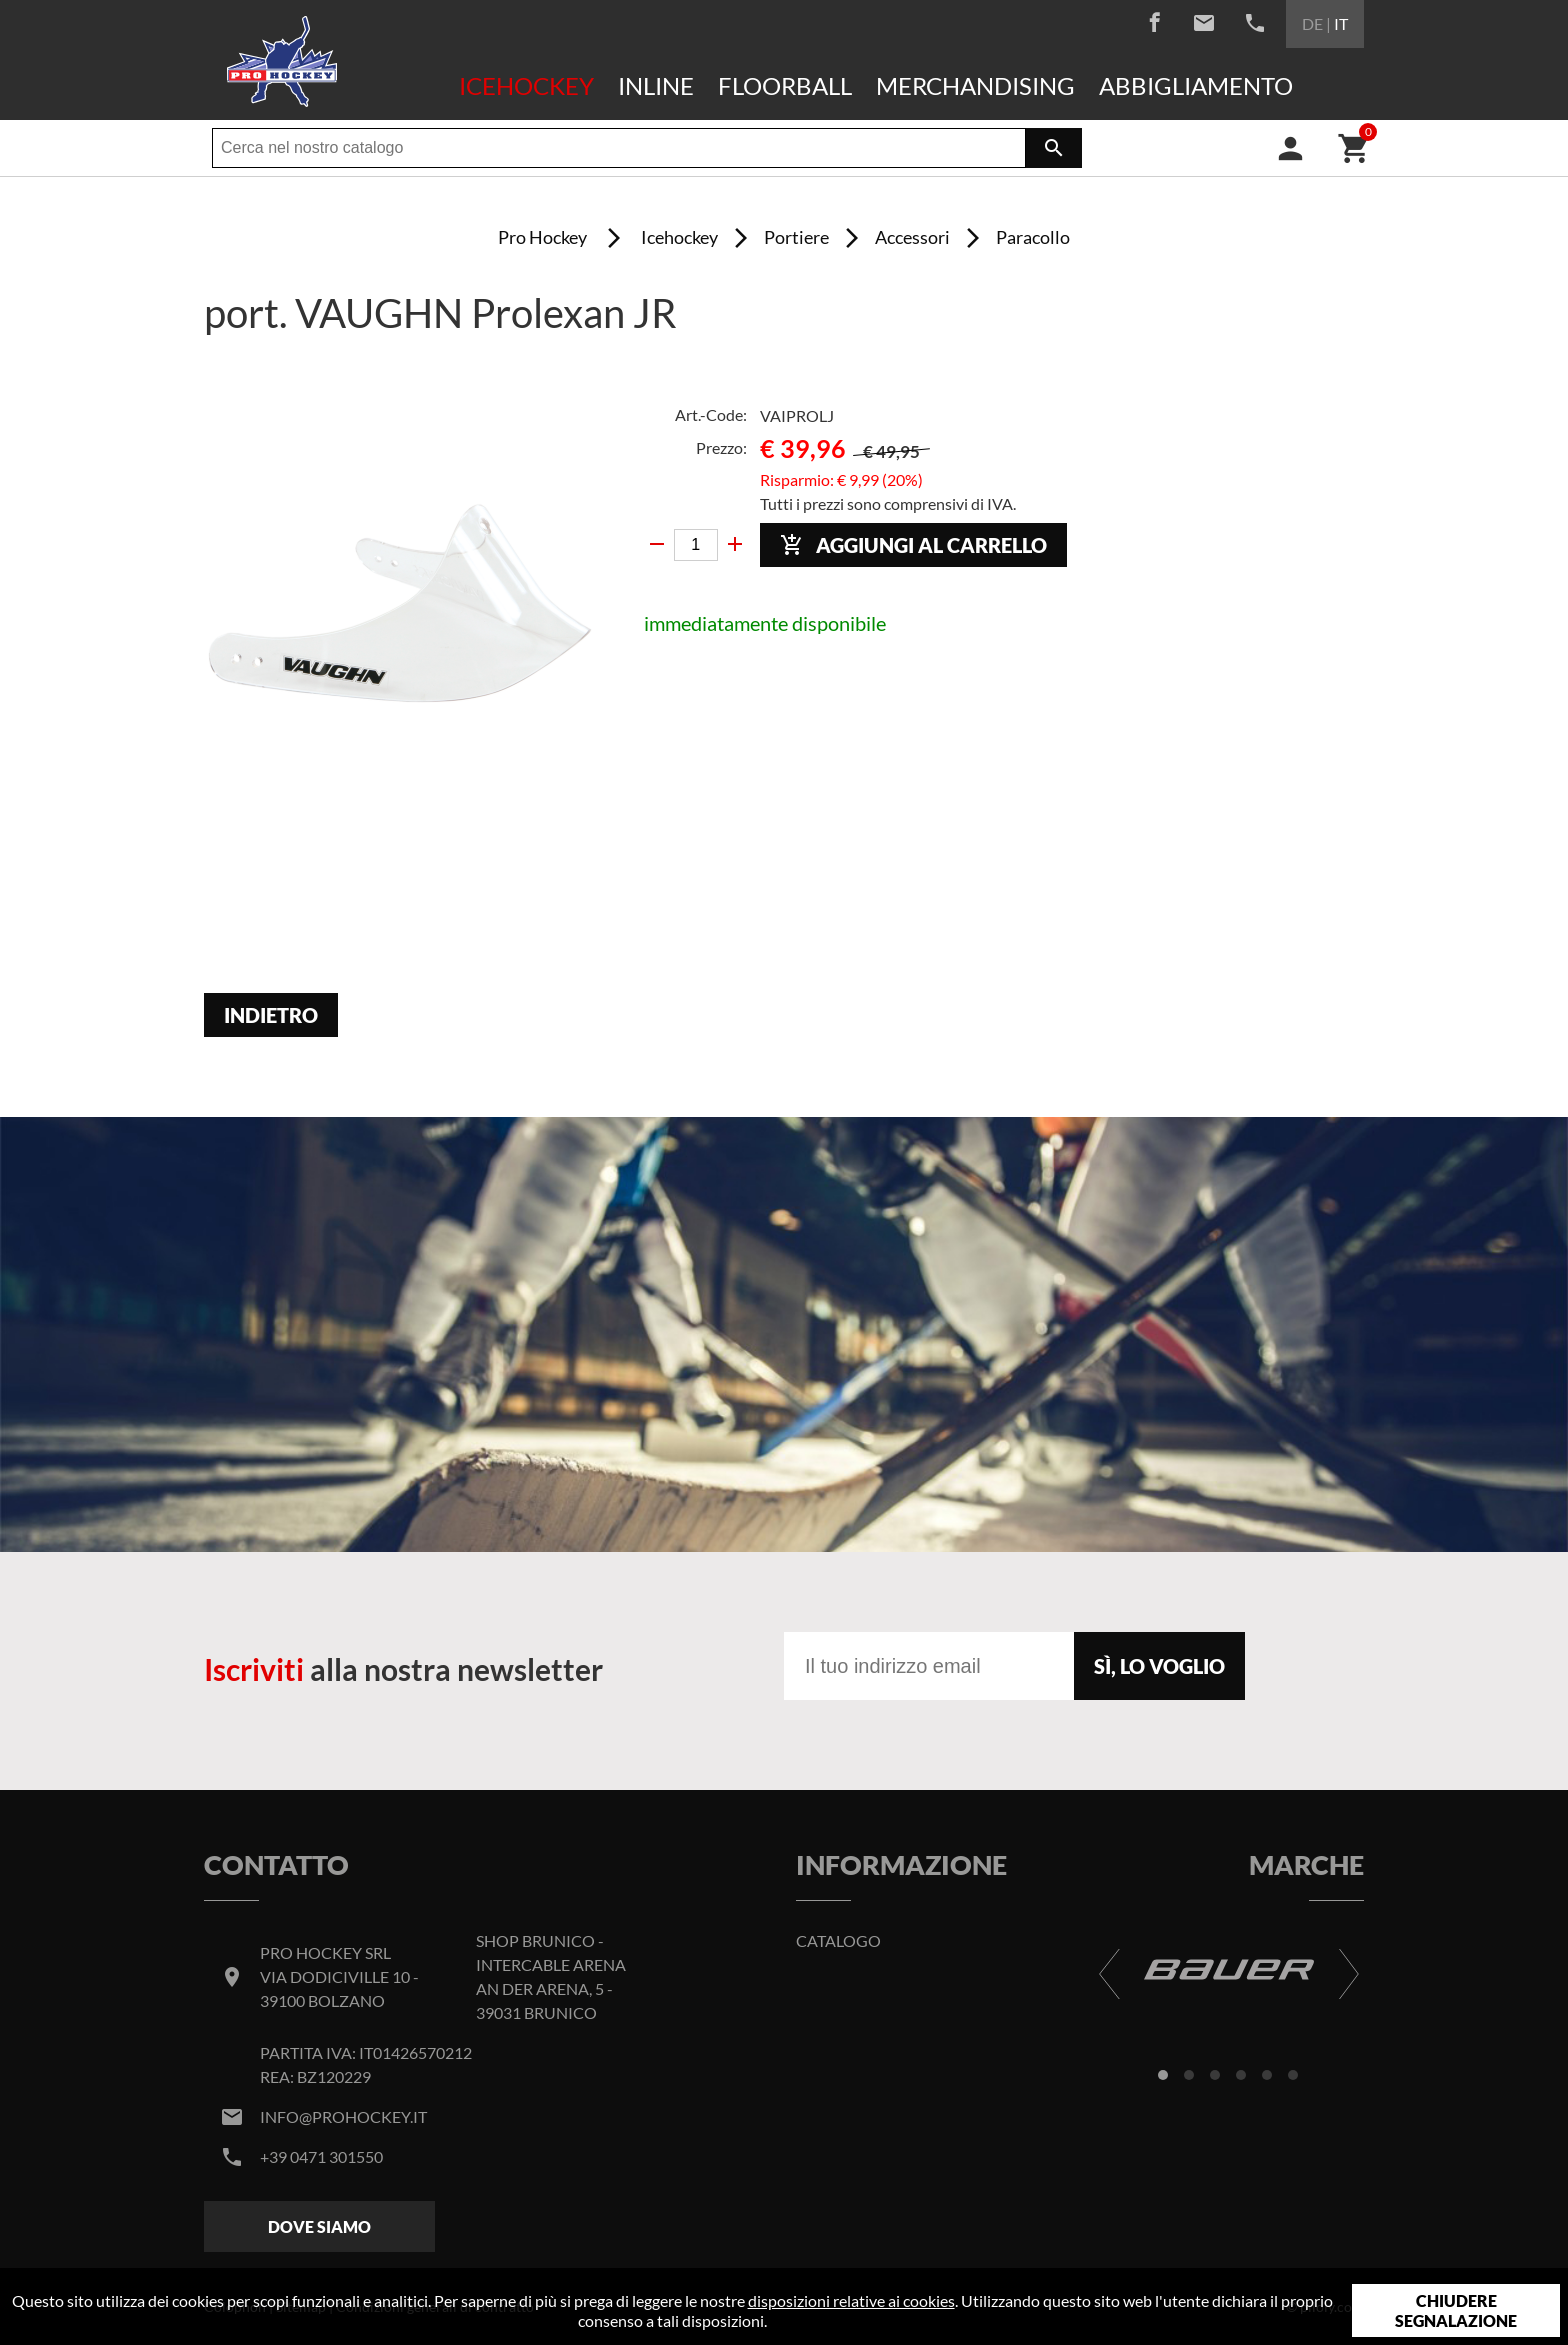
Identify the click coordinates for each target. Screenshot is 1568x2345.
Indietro (271, 1015)
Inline (656, 85)
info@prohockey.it (343, 2116)
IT (1341, 23)
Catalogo (838, 1940)
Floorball (785, 85)
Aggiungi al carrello (913, 545)
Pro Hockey (542, 237)
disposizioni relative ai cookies (851, 2300)
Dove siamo (319, 2226)
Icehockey (526, 85)
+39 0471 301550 (321, 2156)
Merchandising (975, 85)
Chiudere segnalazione (1456, 2310)
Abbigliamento (1196, 85)
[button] (1163, 2075)
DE (1312, 23)
